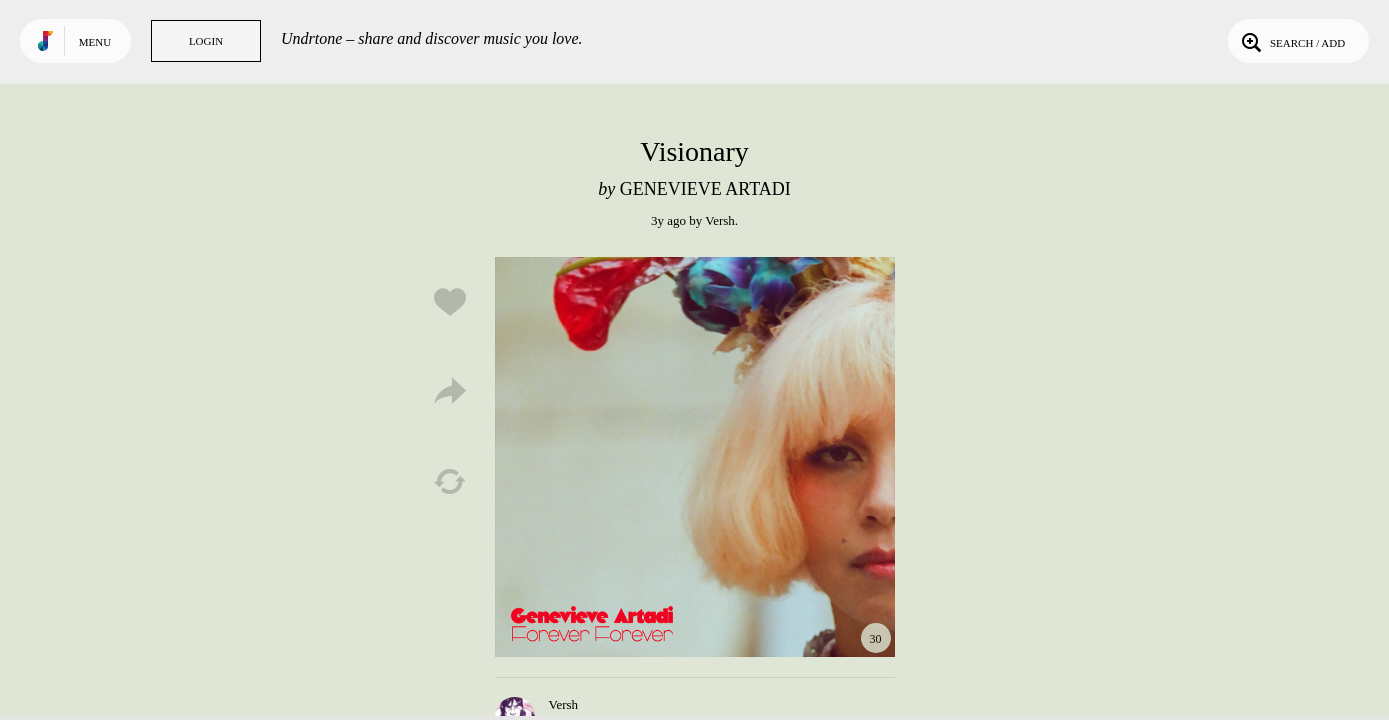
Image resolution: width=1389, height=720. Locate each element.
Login (206, 41)
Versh (720, 220)
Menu (95, 42)
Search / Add (1291, 41)
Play (695, 457)
